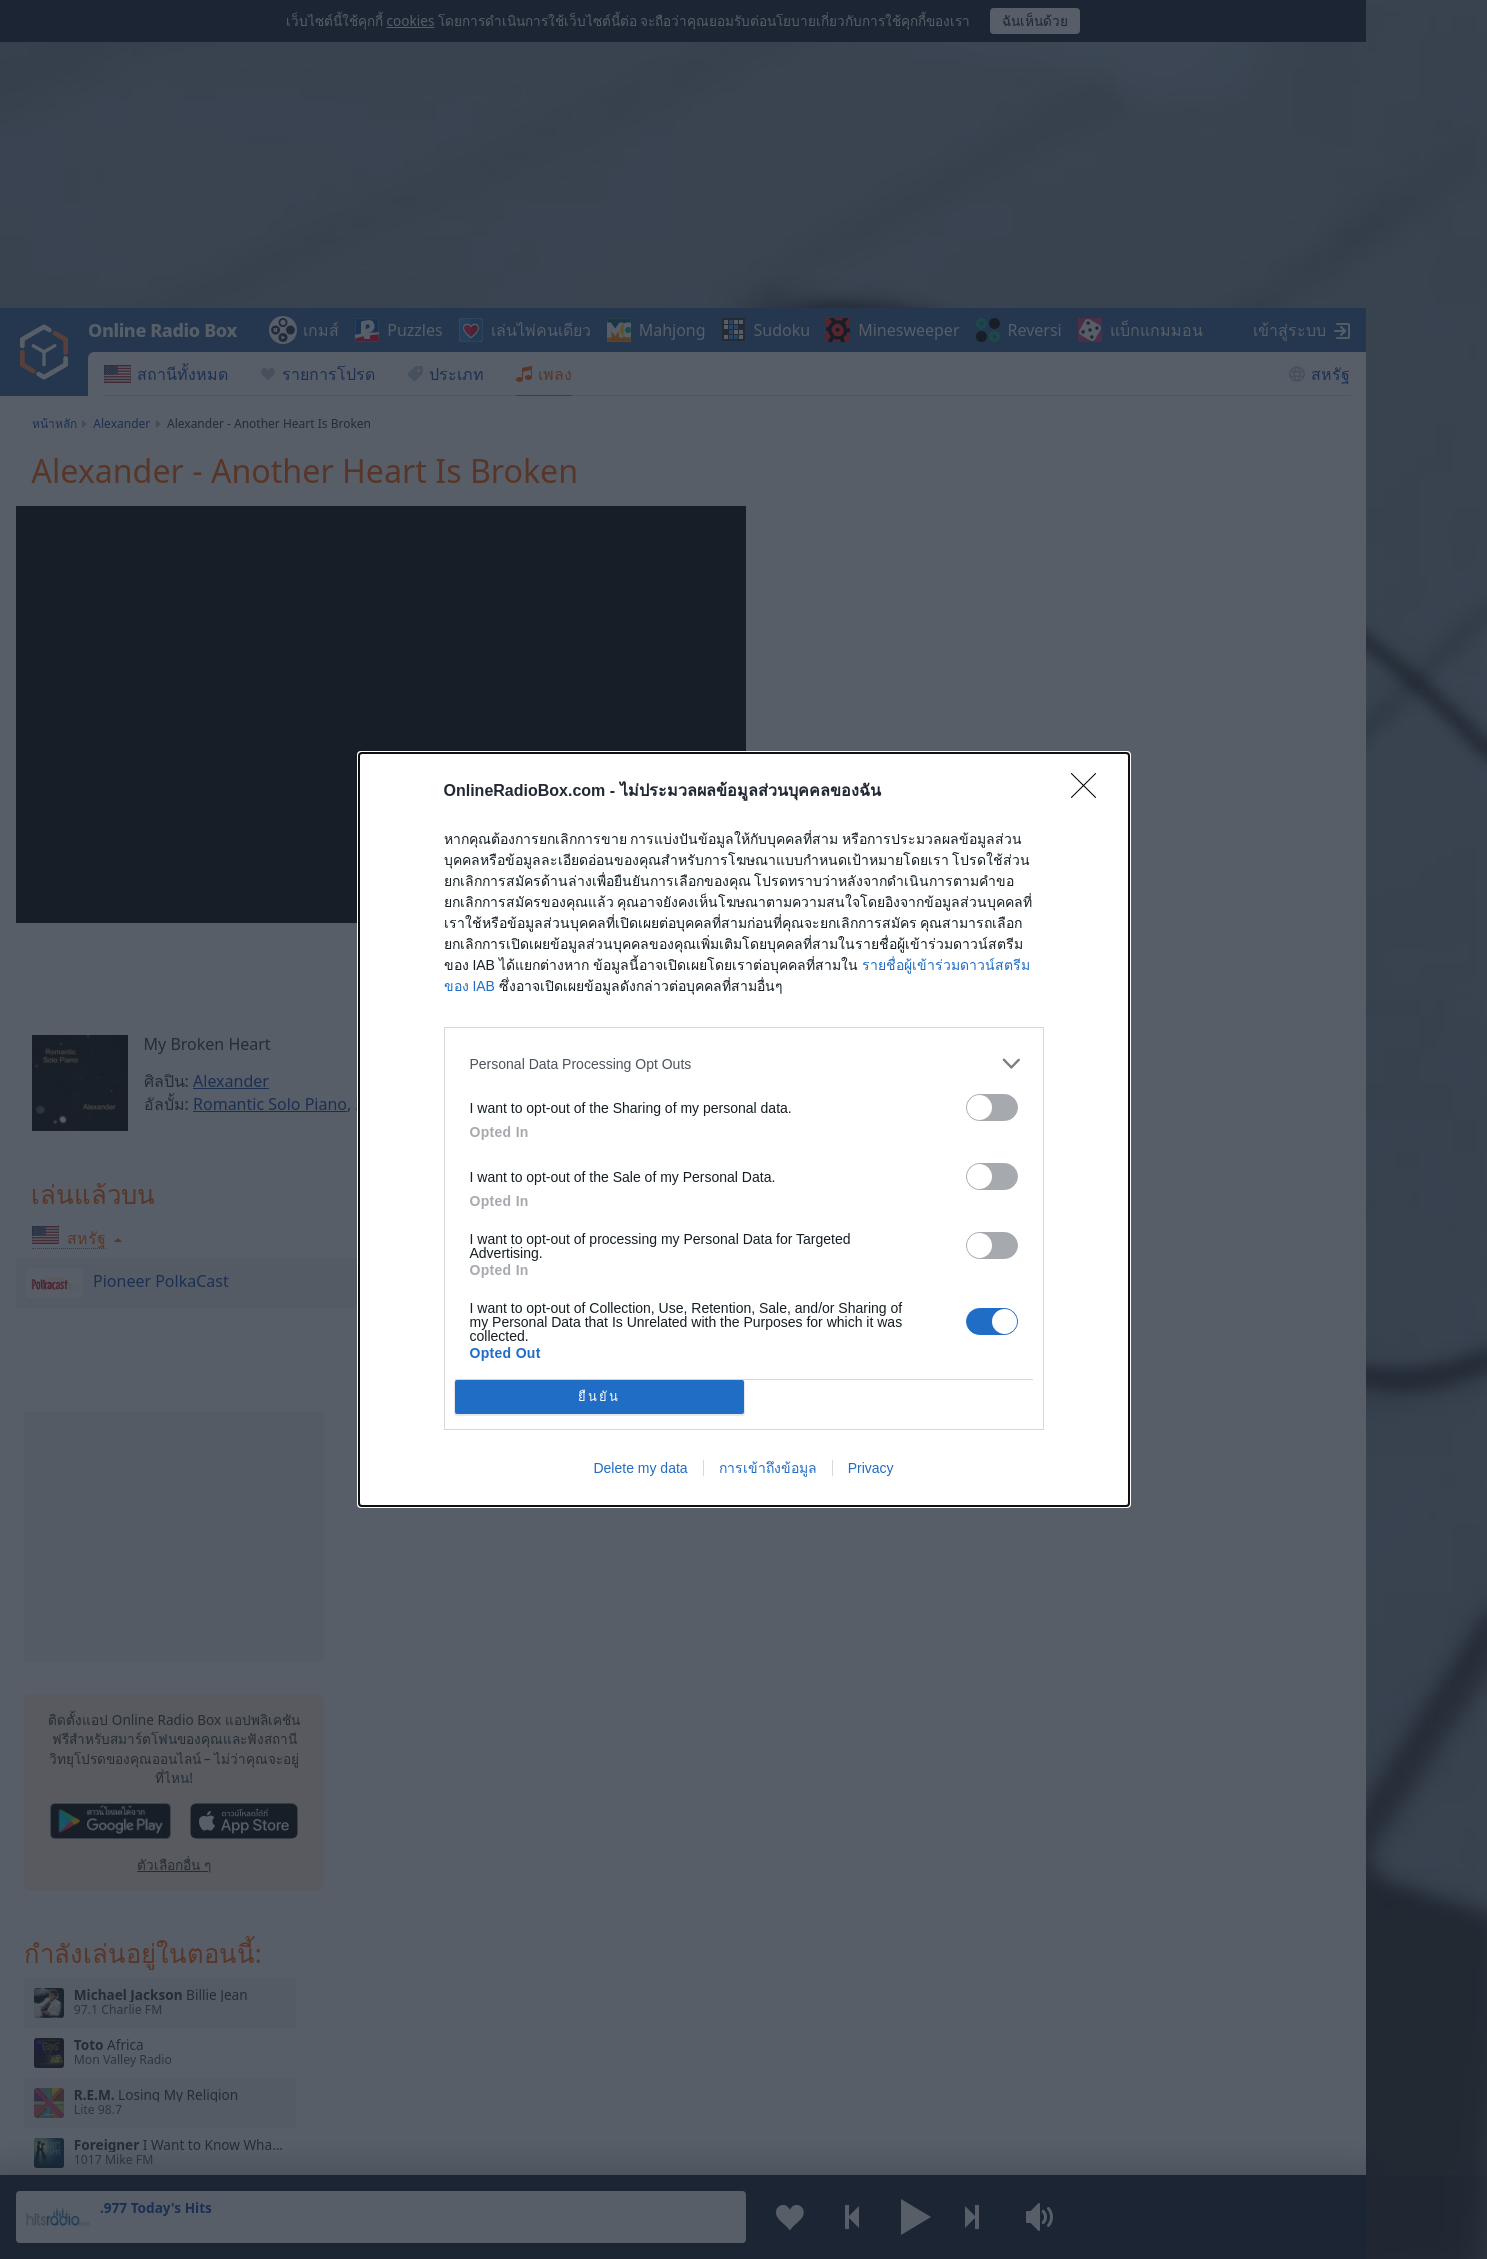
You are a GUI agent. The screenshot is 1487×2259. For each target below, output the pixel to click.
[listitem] (744, 1063)
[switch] (992, 1107)
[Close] (1090, 792)
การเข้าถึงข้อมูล (768, 1468)
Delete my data (640, 1468)
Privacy (871, 1468)
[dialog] (744, 1129)
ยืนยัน (599, 1397)
